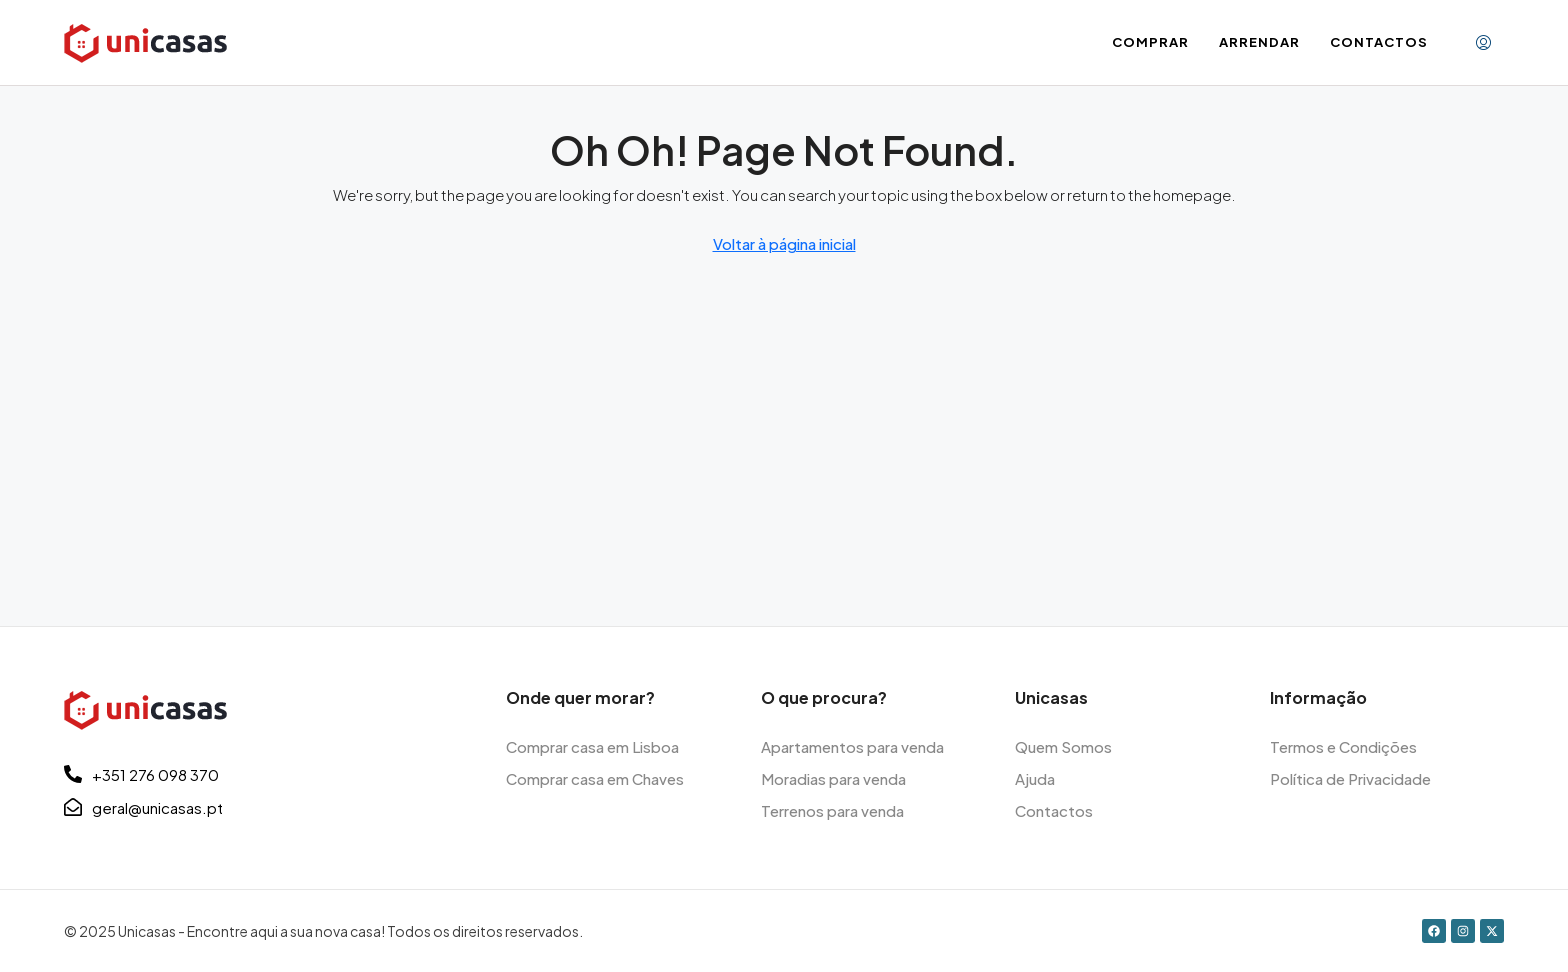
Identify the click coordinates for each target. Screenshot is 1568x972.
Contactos (1379, 42)
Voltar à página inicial (784, 243)
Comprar (1150, 42)
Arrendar (1259, 42)
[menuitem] (1483, 43)
